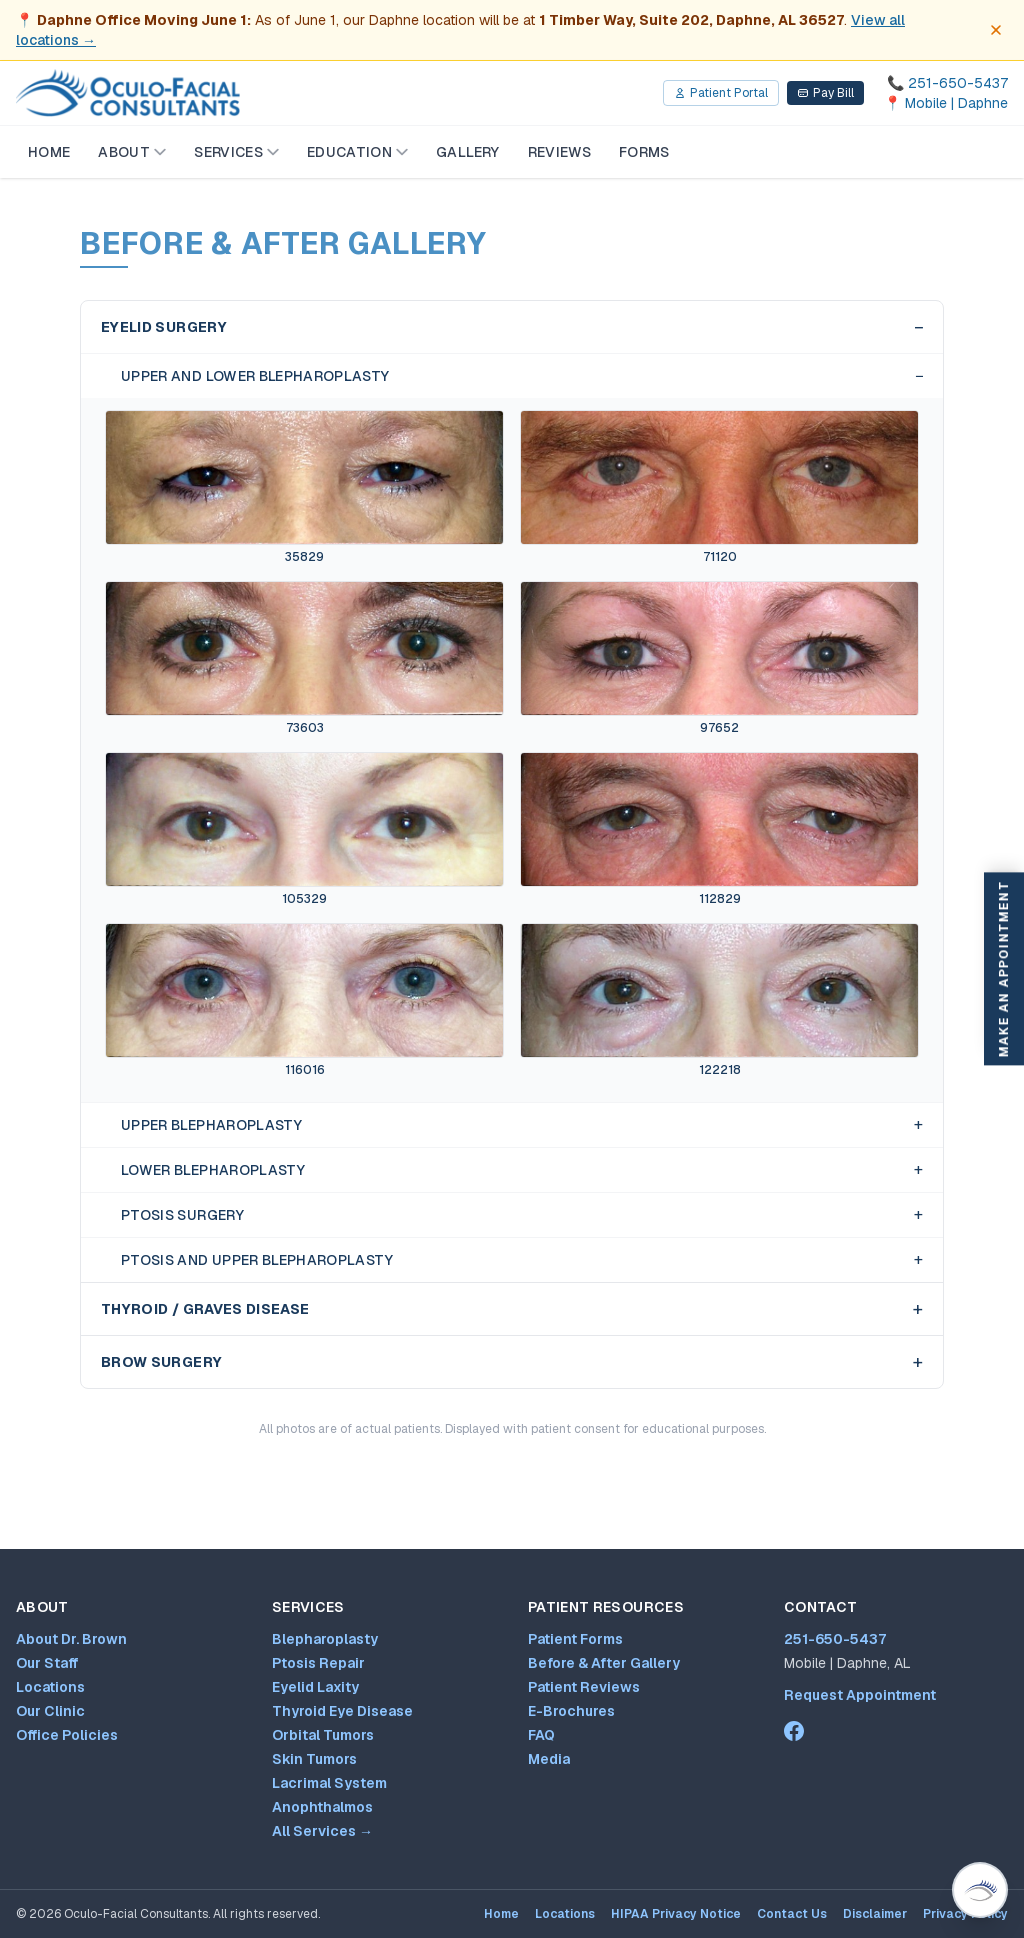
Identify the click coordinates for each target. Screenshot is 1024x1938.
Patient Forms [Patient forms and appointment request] (575, 1639)
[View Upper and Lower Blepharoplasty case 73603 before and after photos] (304, 658)
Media (549, 1759)
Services (236, 152)
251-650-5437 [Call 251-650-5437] (835, 1639)
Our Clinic (50, 1711)
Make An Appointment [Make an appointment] (1004, 969)
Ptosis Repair (318, 1663)
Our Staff (47, 1663)
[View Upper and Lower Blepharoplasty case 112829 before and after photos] (719, 829)
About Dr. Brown (71, 1639)
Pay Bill (825, 93)
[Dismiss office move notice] (996, 30)
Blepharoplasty (325, 1639)
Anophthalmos (322, 1807)
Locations (50, 1687)
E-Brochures (571, 1711)
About (132, 152)
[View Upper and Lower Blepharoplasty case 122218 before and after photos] (719, 1000)
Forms (644, 152)
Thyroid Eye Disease (342, 1711)
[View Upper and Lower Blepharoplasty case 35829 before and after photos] (304, 487)
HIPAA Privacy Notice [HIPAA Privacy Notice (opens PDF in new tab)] (676, 1914)
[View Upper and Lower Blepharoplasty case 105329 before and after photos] (304, 829)
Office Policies (67, 1735)
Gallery (467, 152)
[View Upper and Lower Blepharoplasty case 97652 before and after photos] (719, 658)
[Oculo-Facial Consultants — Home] (128, 93)
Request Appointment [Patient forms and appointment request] (860, 1695)
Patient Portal (721, 93)
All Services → (322, 1831)
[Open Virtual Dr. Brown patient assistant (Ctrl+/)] (980, 1890)
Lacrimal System (329, 1783)
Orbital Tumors (323, 1735)
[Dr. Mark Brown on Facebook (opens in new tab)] (794, 1731)
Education (357, 152)
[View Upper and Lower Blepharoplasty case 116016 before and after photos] (304, 1000)
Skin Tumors (314, 1759)
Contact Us (792, 1914)
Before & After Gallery (604, 1663)
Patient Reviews (584, 1687)
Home (49, 152)
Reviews (559, 152)
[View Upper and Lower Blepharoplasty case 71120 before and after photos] (719, 487)
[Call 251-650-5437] (946, 83)
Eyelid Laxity (315, 1687)
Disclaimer (875, 1914)
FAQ (541, 1735)
